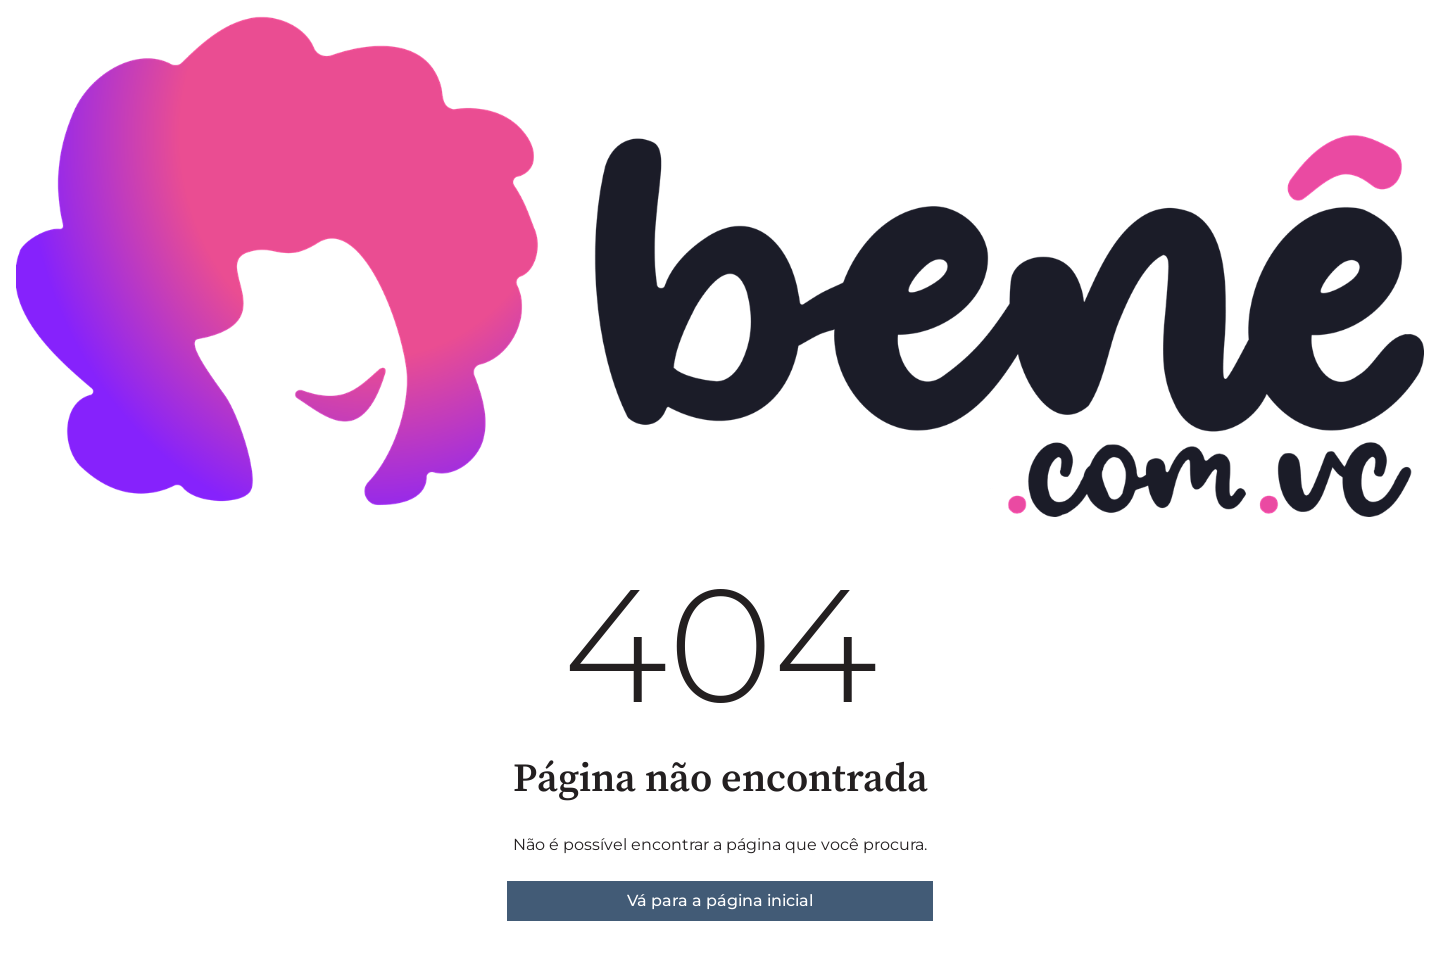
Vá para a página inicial (720, 900)
